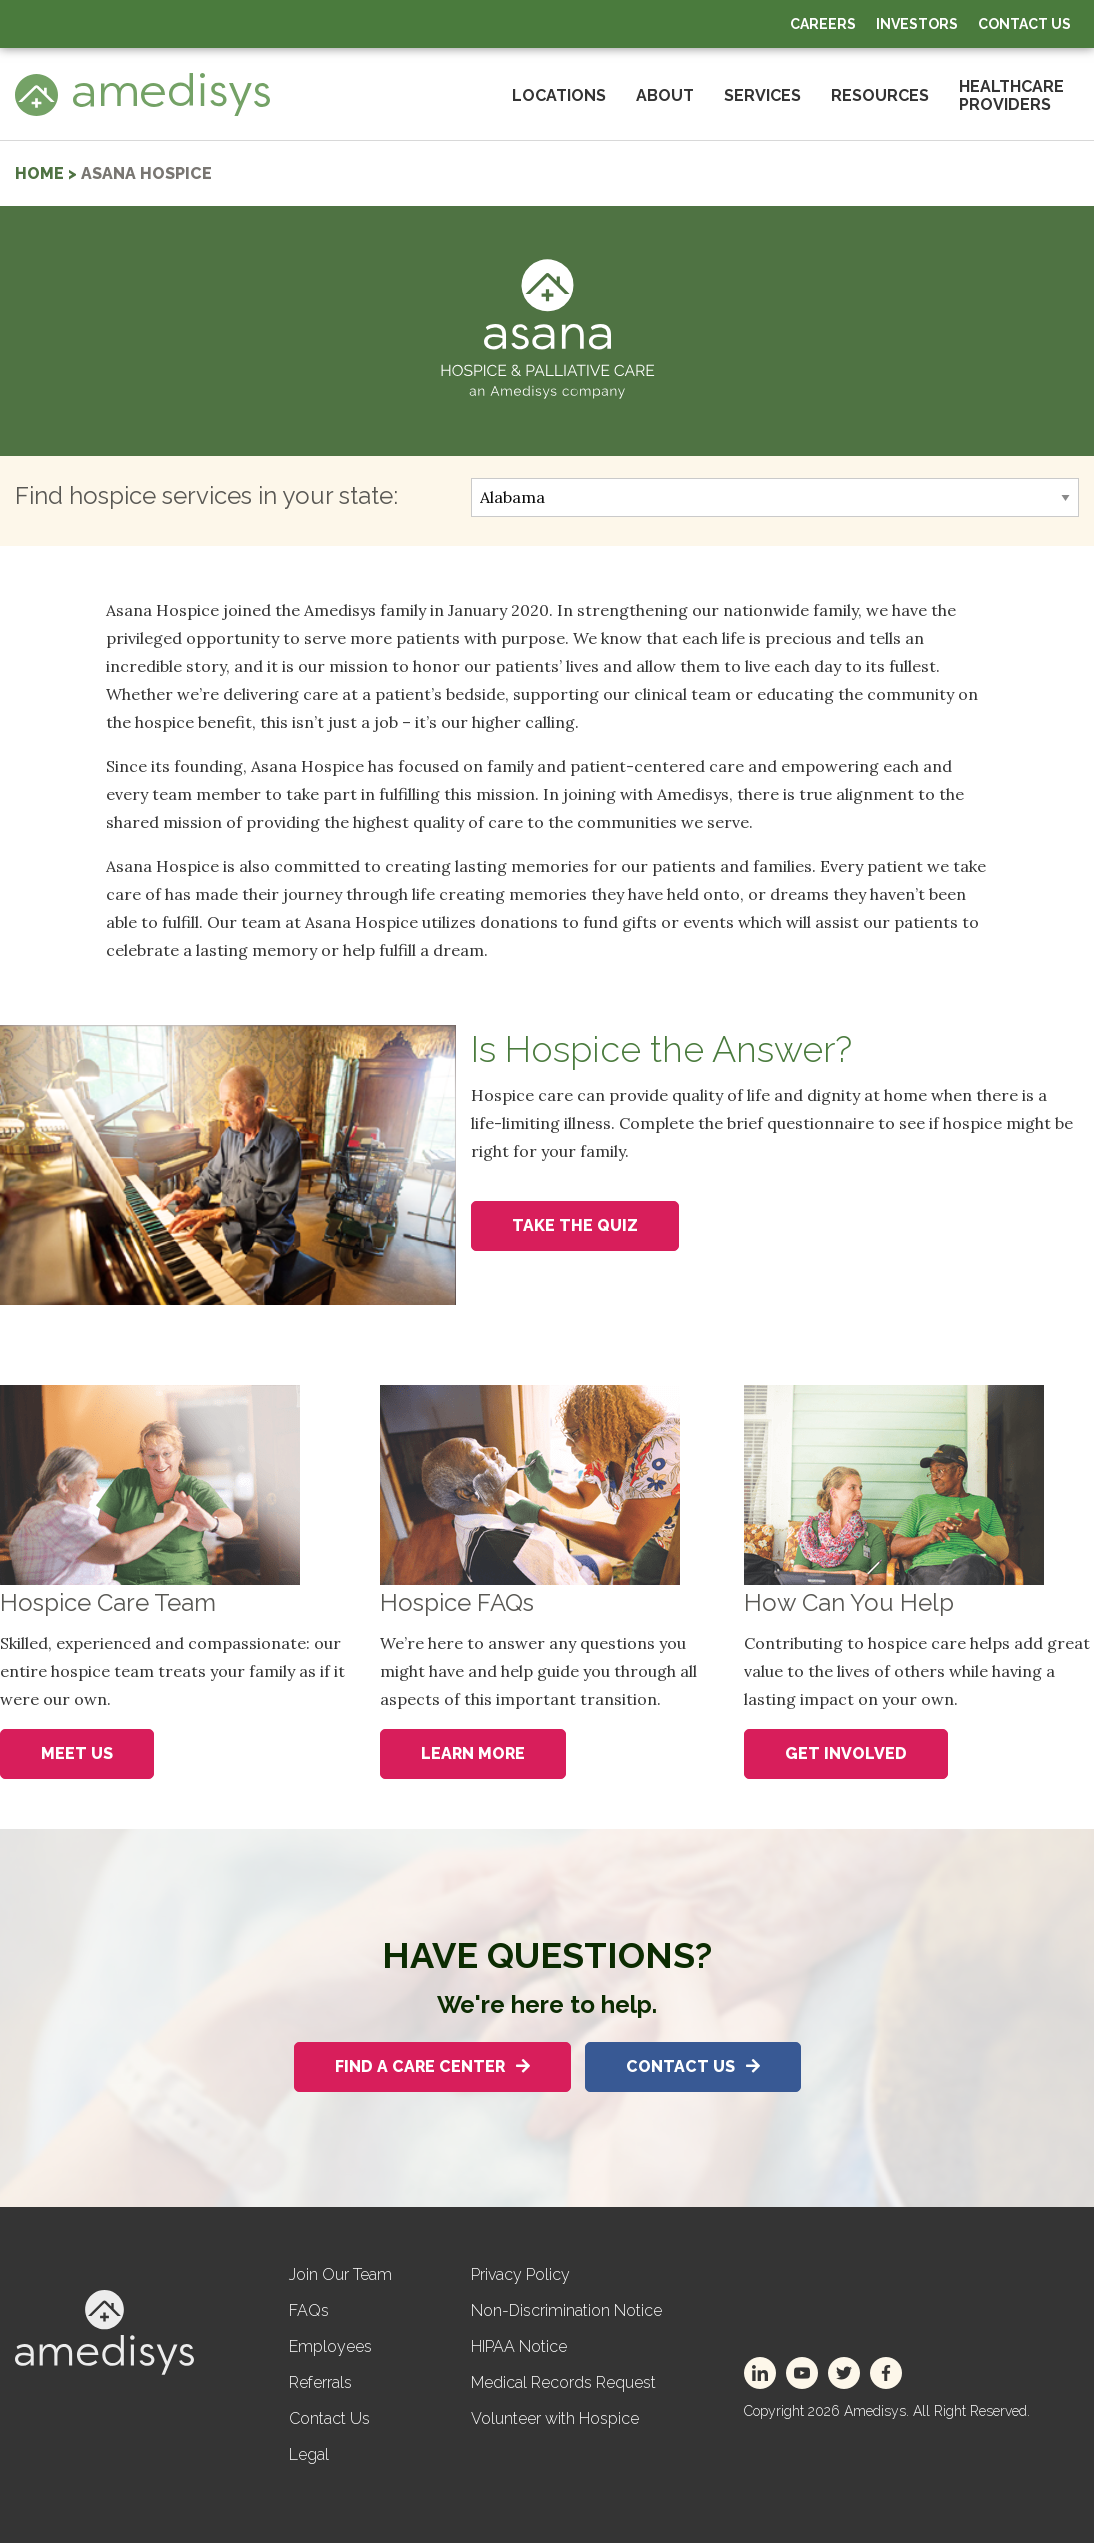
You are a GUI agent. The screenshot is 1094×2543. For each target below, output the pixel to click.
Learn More (473, 1753)
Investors (917, 24)
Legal (309, 2454)
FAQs (309, 2310)
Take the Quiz (575, 1225)
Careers (823, 24)
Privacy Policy (520, 2274)
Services (762, 95)
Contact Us (1024, 24)
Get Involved (846, 1753)
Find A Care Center (432, 2066)
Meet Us (77, 1753)
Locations (559, 95)
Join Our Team (340, 2274)
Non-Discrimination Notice (566, 2310)
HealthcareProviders (1011, 95)
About (665, 95)
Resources (880, 95)
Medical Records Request (563, 2382)
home (39, 173)
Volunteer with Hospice (555, 2418)
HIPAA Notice (519, 2346)
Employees (330, 2346)
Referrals (320, 2382)
